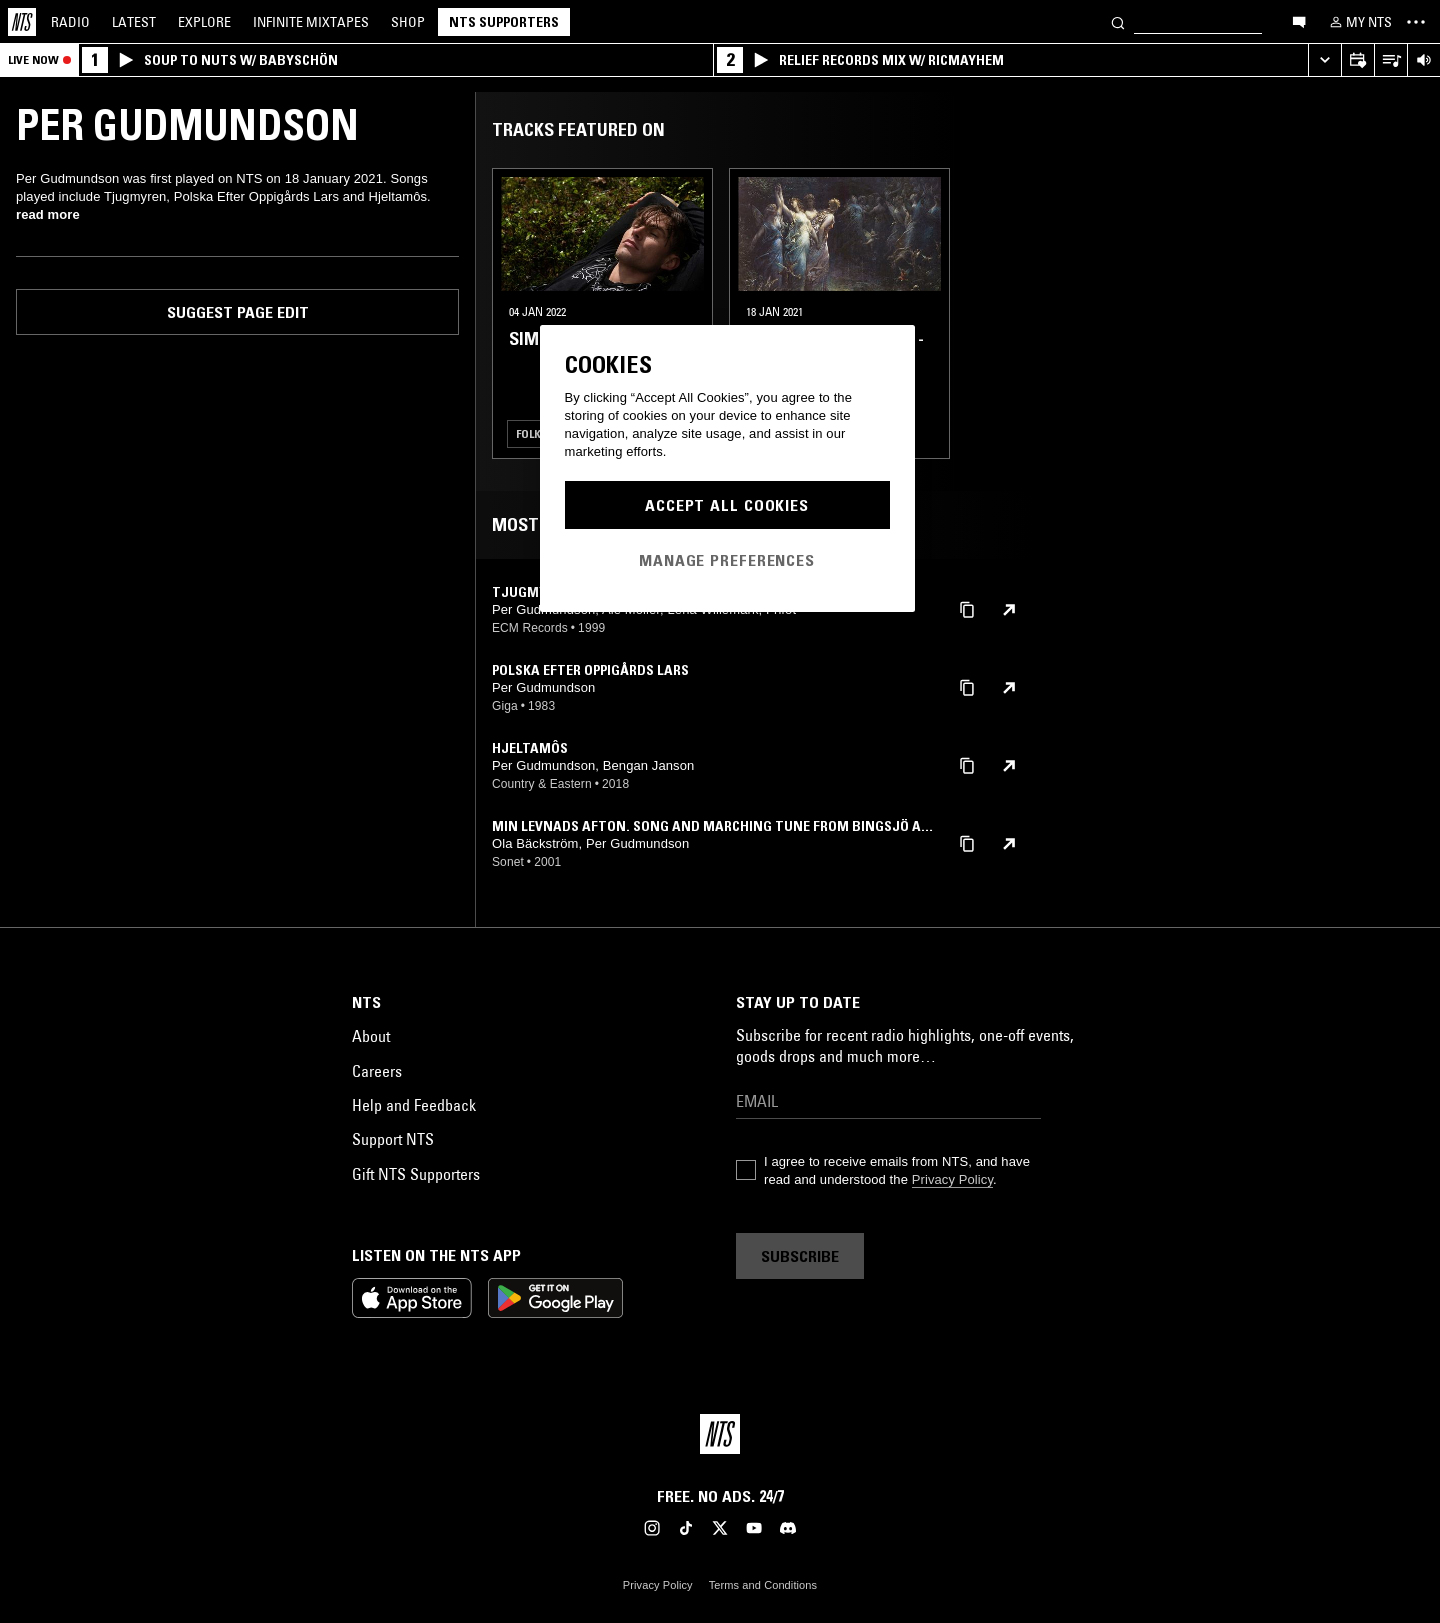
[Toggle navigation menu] (1416, 22)
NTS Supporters (504, 22)
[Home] (22, 22)
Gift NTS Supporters (416, 1174)
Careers (377, 1071)
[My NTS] (1359, 22)
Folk (528, 433)
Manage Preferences (727, 560)
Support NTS (393, 1139)
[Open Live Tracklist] (1390, 60)
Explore (204, 22)
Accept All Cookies (727, 505)
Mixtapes (311, 22)
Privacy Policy (952, 1179)
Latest (134, 22)
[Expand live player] (1324, 60)
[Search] (1118, 21)
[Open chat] (1299, 21)
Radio (70, 22)
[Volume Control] (1423, 60)
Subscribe (800, 1256)
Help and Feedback (414, 1105)
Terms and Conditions (763, 1585)
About (371, 1036)
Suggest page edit (238, 312)
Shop (408, 22)
